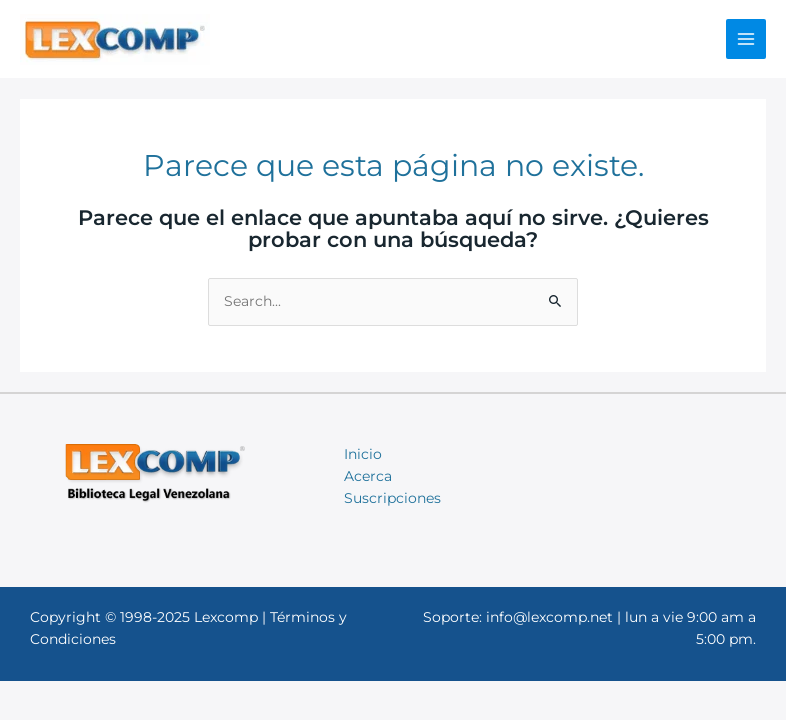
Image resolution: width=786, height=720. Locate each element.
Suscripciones (392, 498)
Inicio (363, 454)
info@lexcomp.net (549, 617)
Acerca (368, 476)
